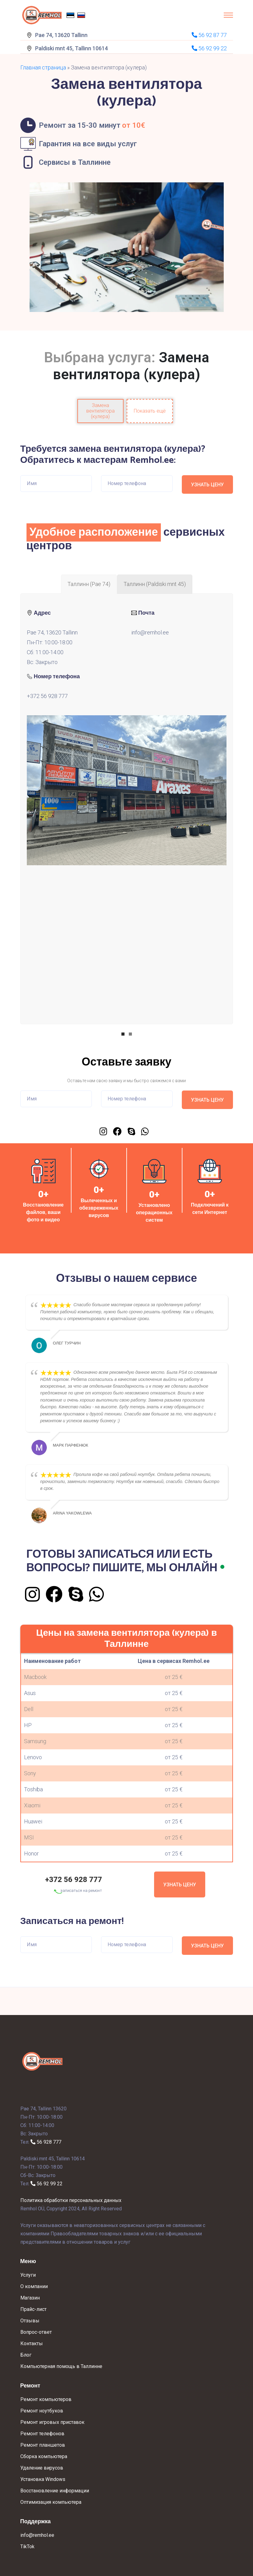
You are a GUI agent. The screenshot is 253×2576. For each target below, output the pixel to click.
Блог (25, 2355)
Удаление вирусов (41, 2468)
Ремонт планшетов (42, 2445)
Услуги (28, 2275)
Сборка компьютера (43, 2456)
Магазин (30, 2298)
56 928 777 (46, 2142)
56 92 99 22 (47, 2184)
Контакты (31, 2343)
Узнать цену (179, 1885)
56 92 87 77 (209, 35)
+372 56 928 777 (47, 696)
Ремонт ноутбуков (41, 2411)
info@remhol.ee (150, 632)
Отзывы (29, 2321)
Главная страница (43, 67)
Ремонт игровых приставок (52, 2422)
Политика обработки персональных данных (70, 2200)
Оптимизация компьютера (50, 2502)
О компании (34, 2286)
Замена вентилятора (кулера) (100, 410)
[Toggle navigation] (228, 15)
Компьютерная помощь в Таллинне (61, 2366)
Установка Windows (42, 2479)
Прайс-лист (33, 2309)
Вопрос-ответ (36, 2332)
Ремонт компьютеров (45, 2399)
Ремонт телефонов (42, 2434)
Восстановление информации (54, 2491)
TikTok (27, 2546)
